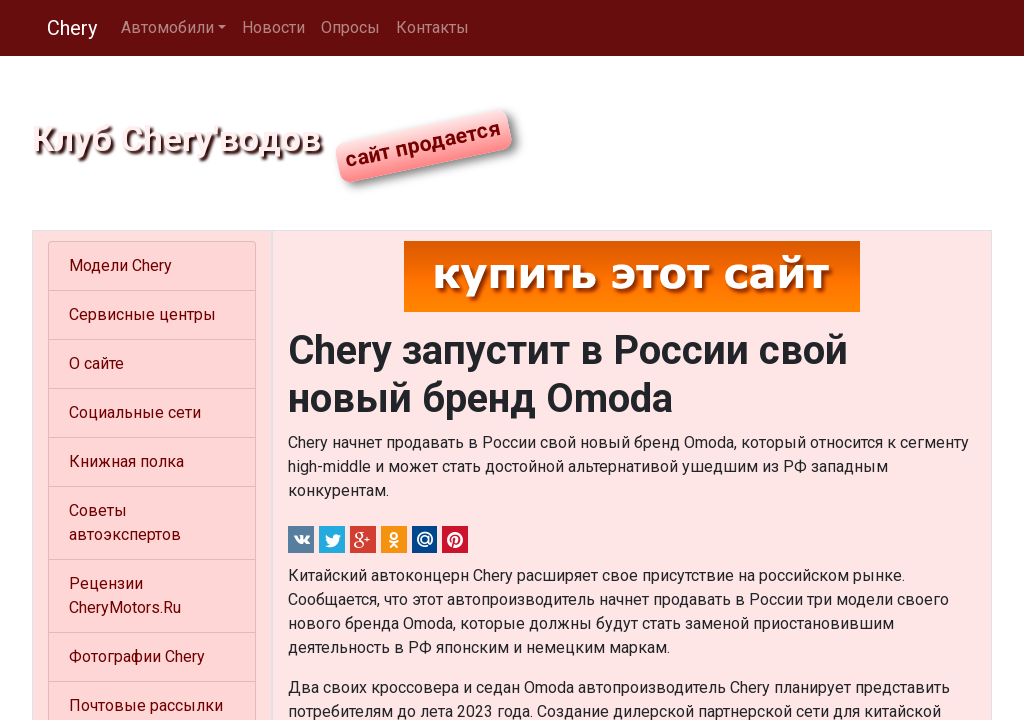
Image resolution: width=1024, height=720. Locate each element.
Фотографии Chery (137, 656)
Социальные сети (135, 412)
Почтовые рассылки (146, 705)
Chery (72, 28)
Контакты (432, 27)
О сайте (96, 363)
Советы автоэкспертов (125, 522)
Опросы (350, 27)
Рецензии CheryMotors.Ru (125, 595)
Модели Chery (120, 265)
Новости (273, 27)
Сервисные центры (142, 314)
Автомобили (167, 27)
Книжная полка (126, 461)
